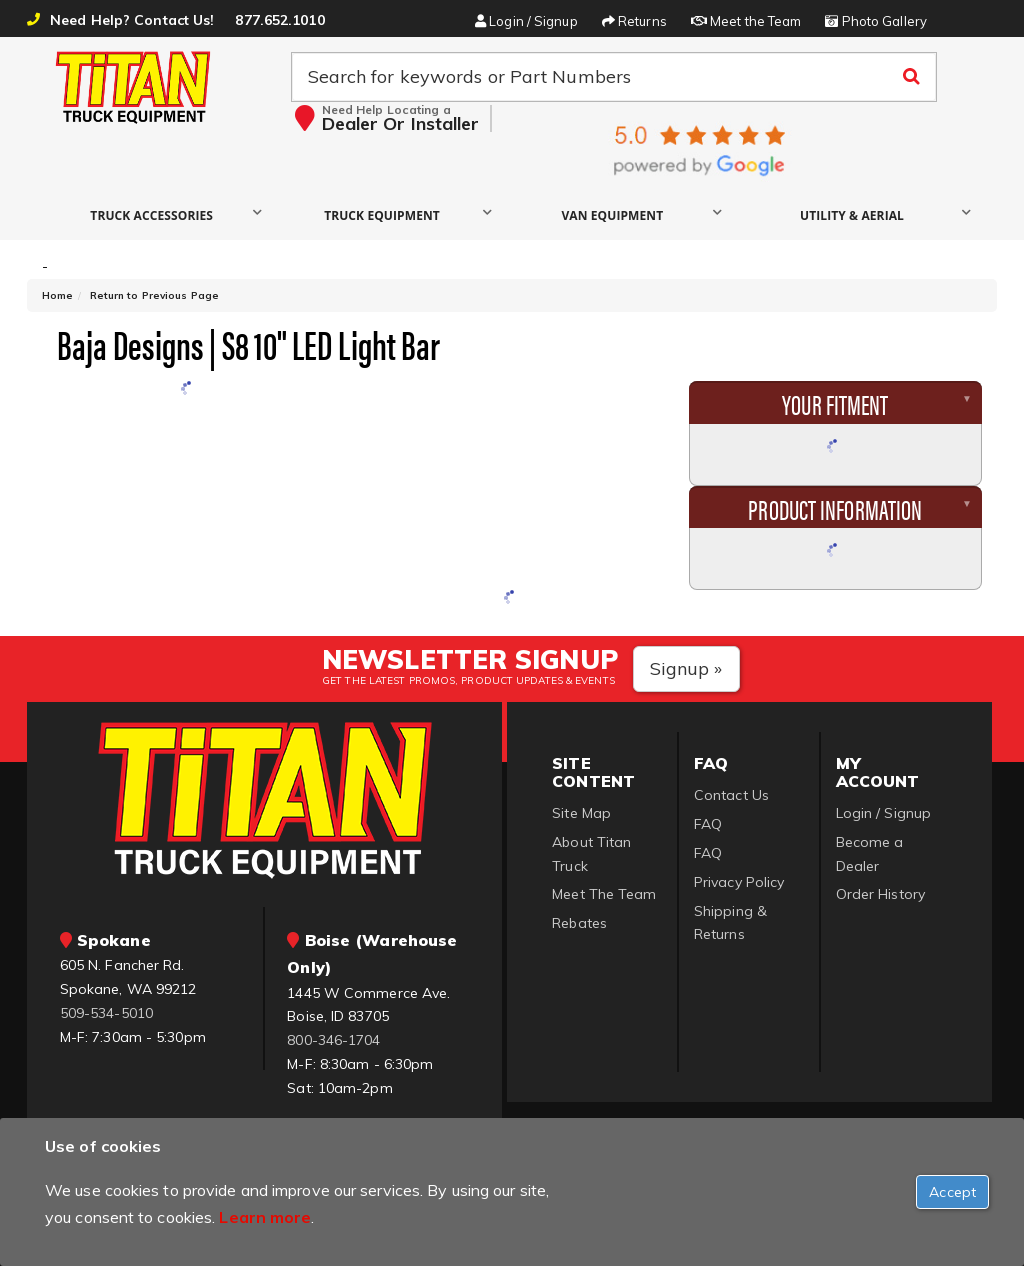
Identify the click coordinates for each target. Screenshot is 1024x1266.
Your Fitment (835, 403)
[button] (156, 214)
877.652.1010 (279, 20)
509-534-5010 (106, 1013)
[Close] (952, 1192)
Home (57, 295)
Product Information (835, 508)
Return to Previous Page (154, 295)
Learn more (265, 1217)
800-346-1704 (333, 1040)
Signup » (686, 668)
